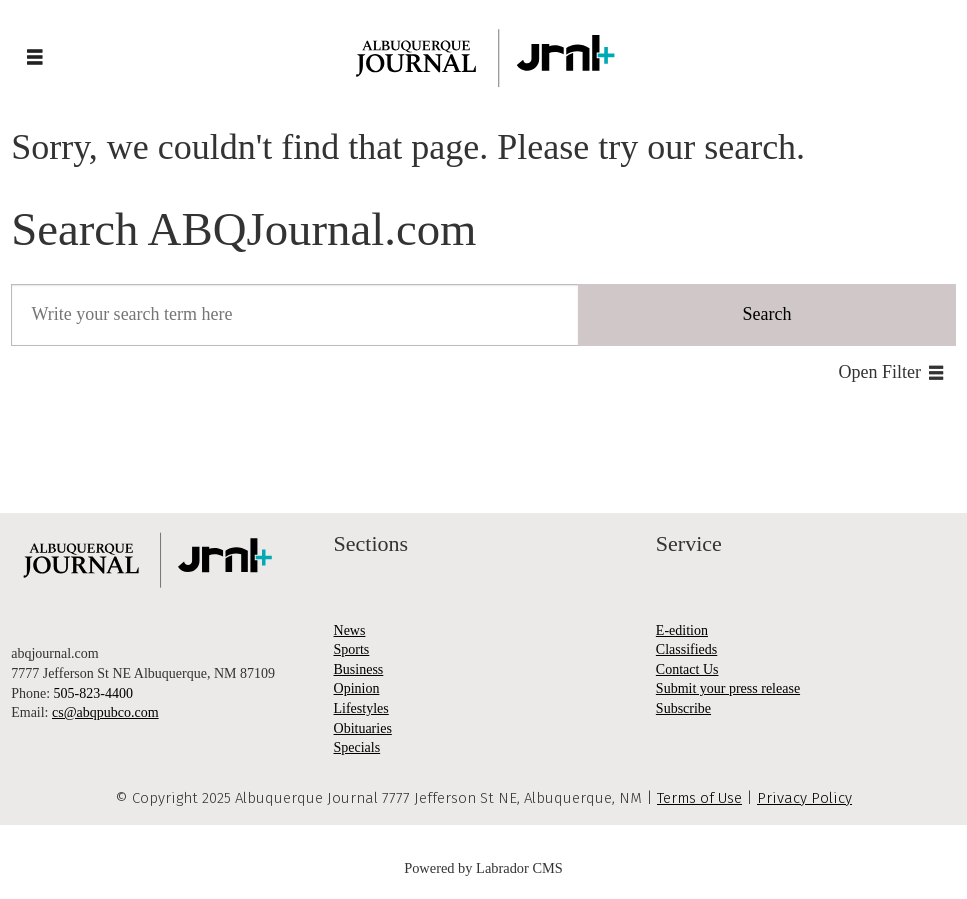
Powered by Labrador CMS (483, 868)
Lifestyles (361, 708)
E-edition (682, 630)
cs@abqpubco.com (105, 712)
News (350, 630)
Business (359, 669)
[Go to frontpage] (484, 58)
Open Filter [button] (880, 372)
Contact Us (687, 669)
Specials (357, 747)
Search (766, 314)
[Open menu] (35, 58)
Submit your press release (728, 688)
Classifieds (686, 649)
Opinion (357, 688)
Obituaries (363, 728)
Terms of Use (699, 798)
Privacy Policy (804, 798)
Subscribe (683, 708)
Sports (352, 649)
